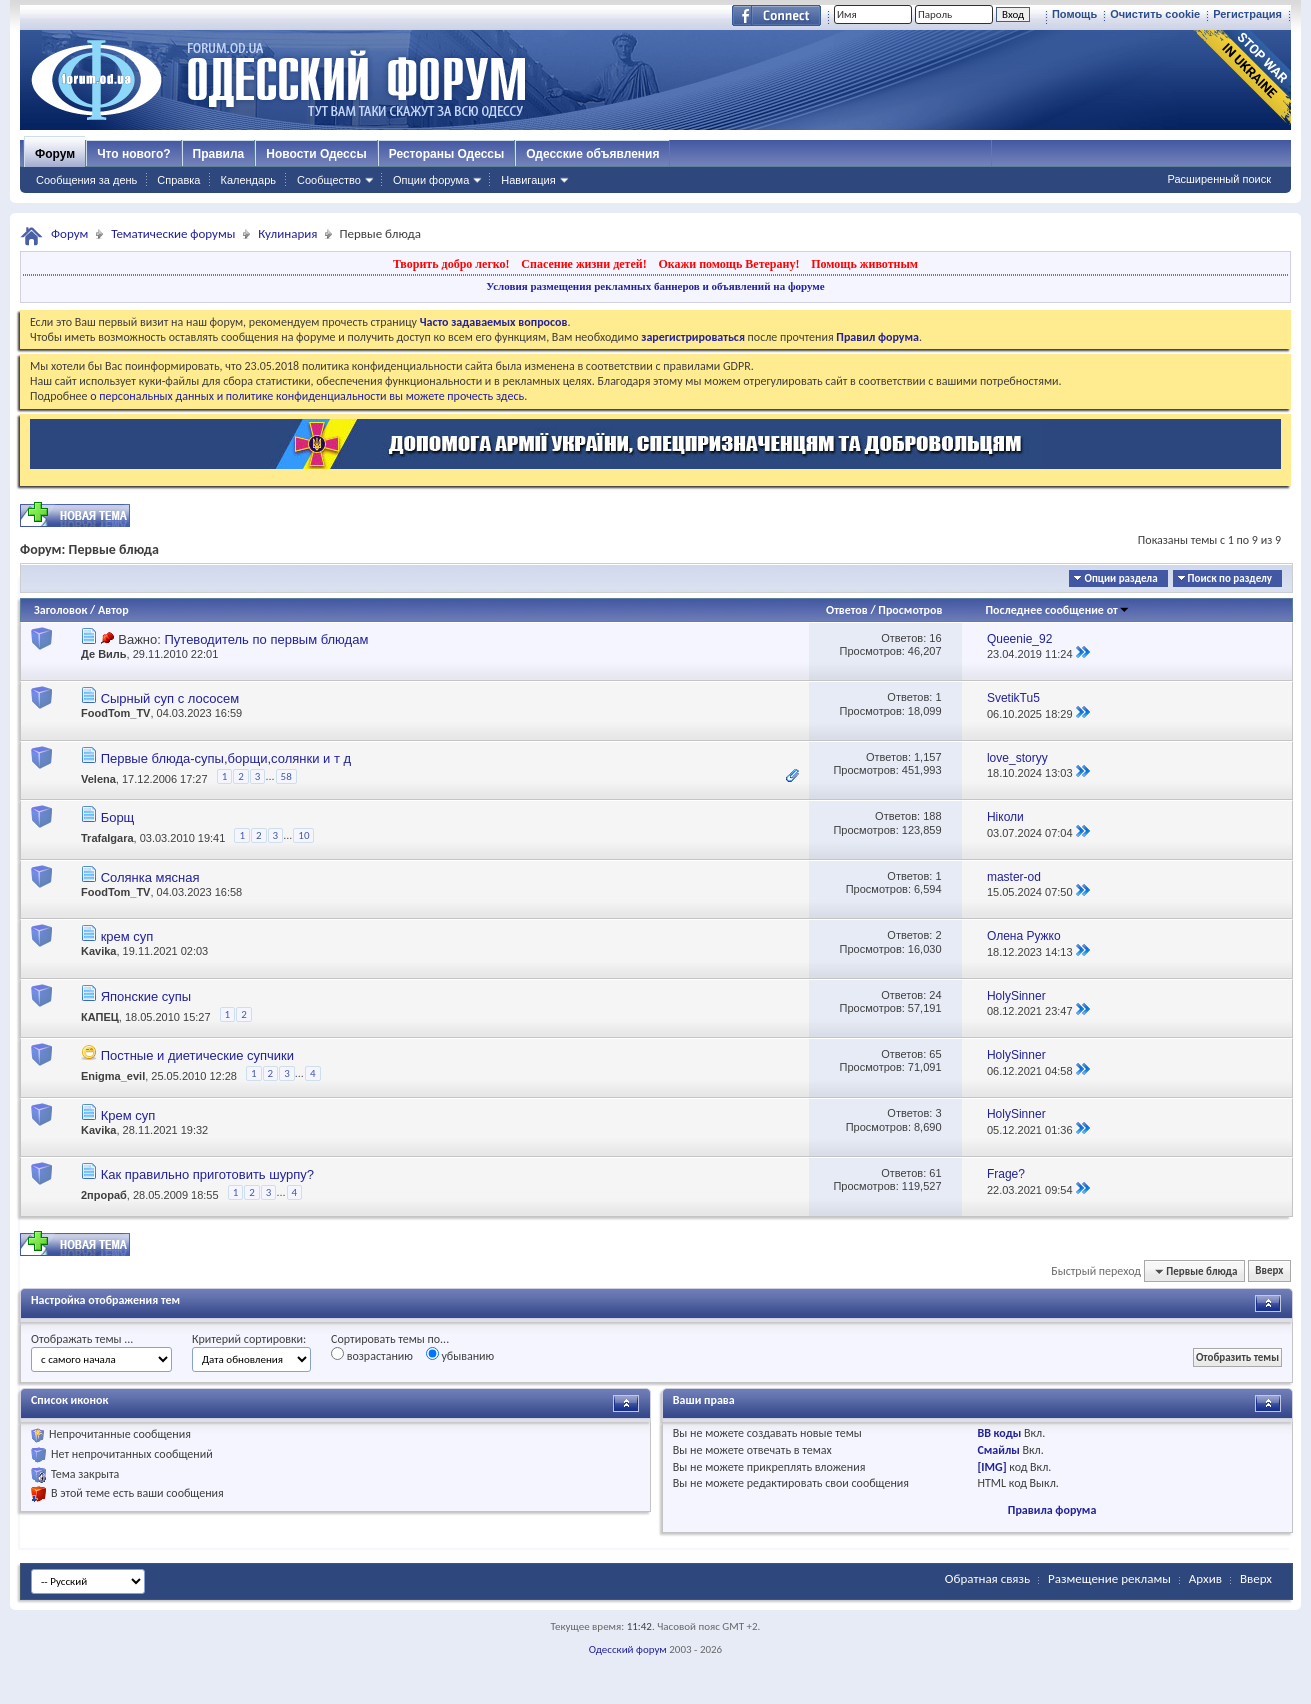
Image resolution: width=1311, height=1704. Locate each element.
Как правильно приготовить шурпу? (207, 1174)
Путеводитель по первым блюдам (266, 639)
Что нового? (133, 154)
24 (935, 995)
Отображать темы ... (82, 1339)
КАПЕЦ (100, 1017)
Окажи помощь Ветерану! (728, 264)
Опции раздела (1120, 578)
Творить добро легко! (451, 264)
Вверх (1269, 1271)
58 (286, 776)
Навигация (528, 180)
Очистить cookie (1155, 14)
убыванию (460, 1355)
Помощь (1074, 14)
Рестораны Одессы (447, 154)
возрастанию (372, 1355)
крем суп (127, 936)
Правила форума (1052, 1510)
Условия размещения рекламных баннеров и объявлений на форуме (655, 286)
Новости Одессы (316, 154)
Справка (178, 180)
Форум (55, 154)
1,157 (928, 757)
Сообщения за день (86, 180)
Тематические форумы (173, 233)
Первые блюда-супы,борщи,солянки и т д (226, 758)
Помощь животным (864, 264)
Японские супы (146, 996)
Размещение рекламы (1109, 1578)
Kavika (98, 951)
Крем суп (128, 1115)
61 (935, 1173)
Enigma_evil (113, 1076)
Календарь (248, 180)
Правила (219, 154)
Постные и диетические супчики (197, 1055)
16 (935, 638)
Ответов (847, 610)
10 (303, 835)
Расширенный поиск (1219, 179)
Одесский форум (628, 1649)
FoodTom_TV (115, 713)
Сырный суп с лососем (170, 698)
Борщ (118, 817)
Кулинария (287, 233)
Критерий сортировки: (249, 1339)
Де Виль (104, 654)
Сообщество (329, 180)
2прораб (104, 1195)
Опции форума (431, 180)
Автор (113, 610)
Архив (1205, 1578)
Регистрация (1247, 14)
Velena (98, 779)
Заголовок (60, 610)
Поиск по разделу (1230, 578)
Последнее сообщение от (1057, 610)
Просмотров (910, 610)
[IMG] (991, 1467)
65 (935, 1054)
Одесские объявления (592, 154)
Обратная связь (987, 1578)
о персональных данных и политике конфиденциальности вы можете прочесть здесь (307, 396)
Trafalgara (107, 839)
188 (932, 816)
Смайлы (998, 1450)
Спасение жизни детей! (583, 264)
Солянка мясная (150, 877)
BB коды (999, 1433)
